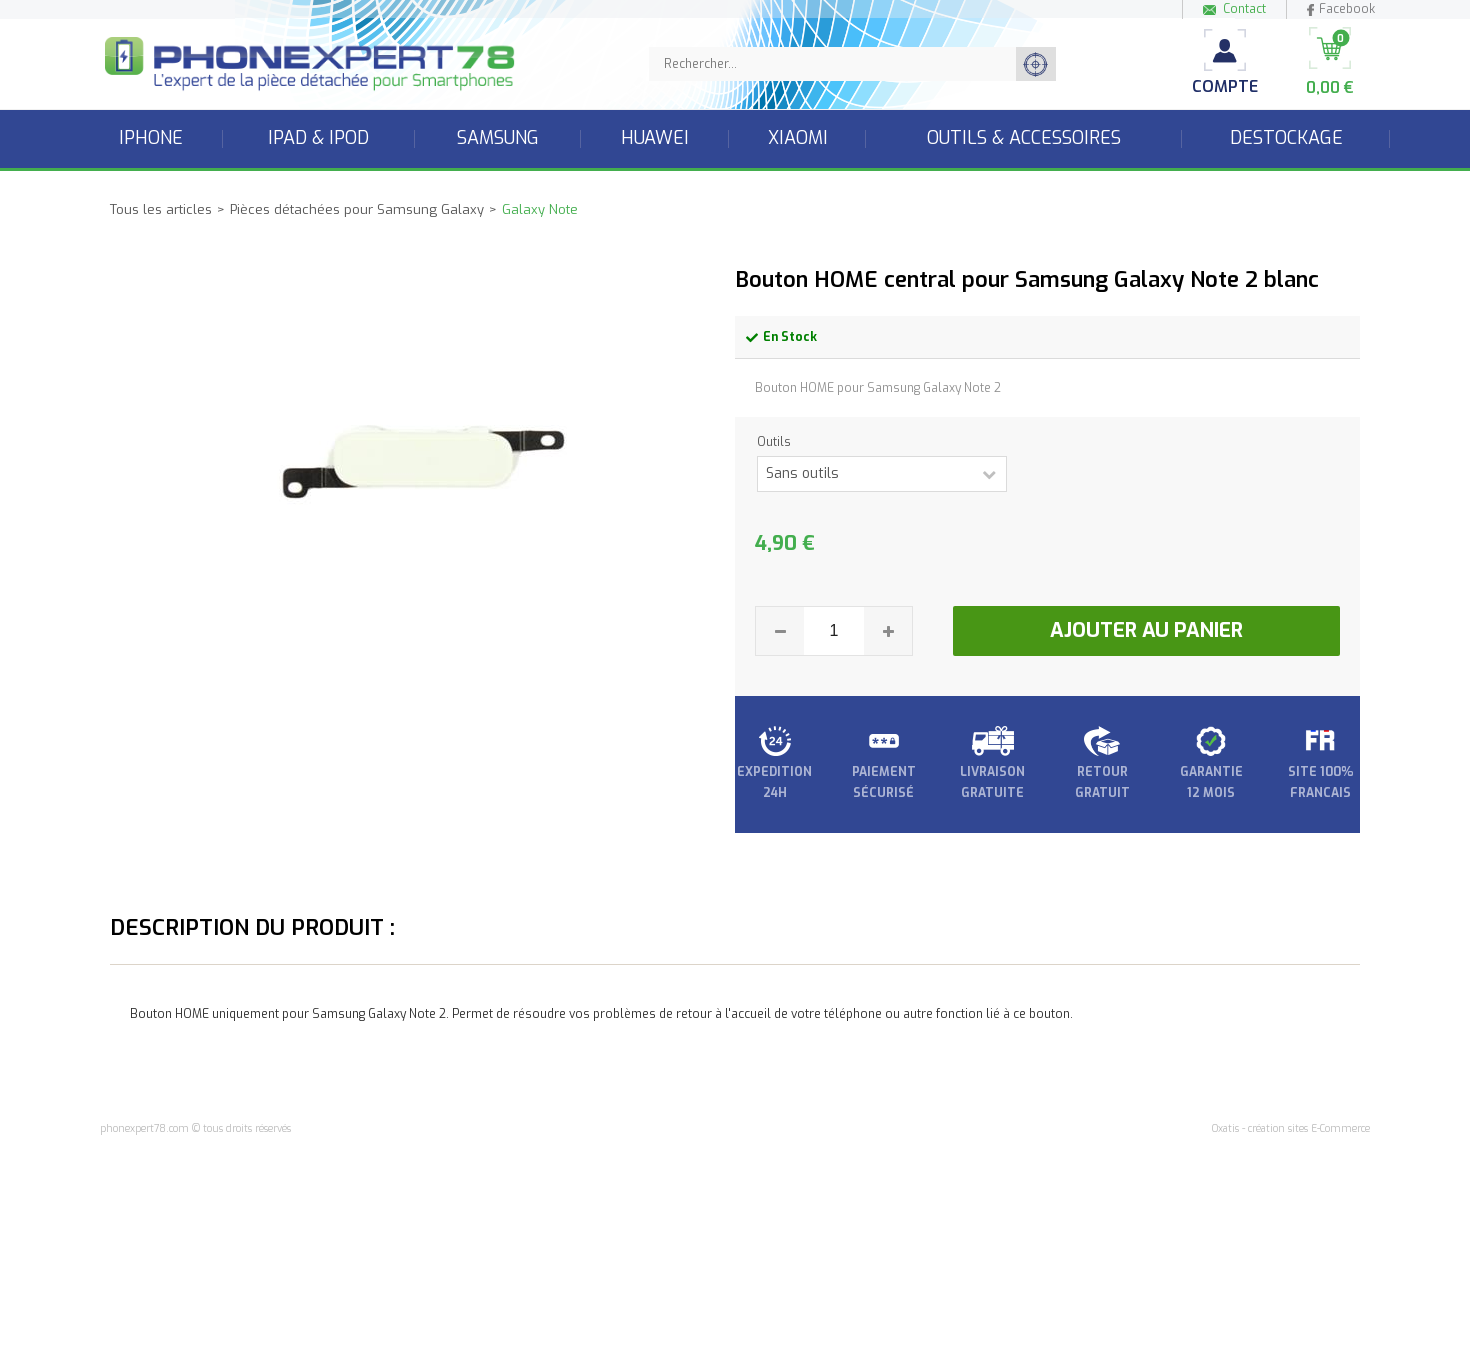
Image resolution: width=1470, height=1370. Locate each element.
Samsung (498, 138)
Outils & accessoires (1024, 138)
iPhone (151, 138)
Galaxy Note (540, 209)
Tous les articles (161, 209)
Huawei (655, 138)
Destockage (1286, 138)
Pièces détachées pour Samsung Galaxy (357, 209)
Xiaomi (798, 138)
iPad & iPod (318, 138)
